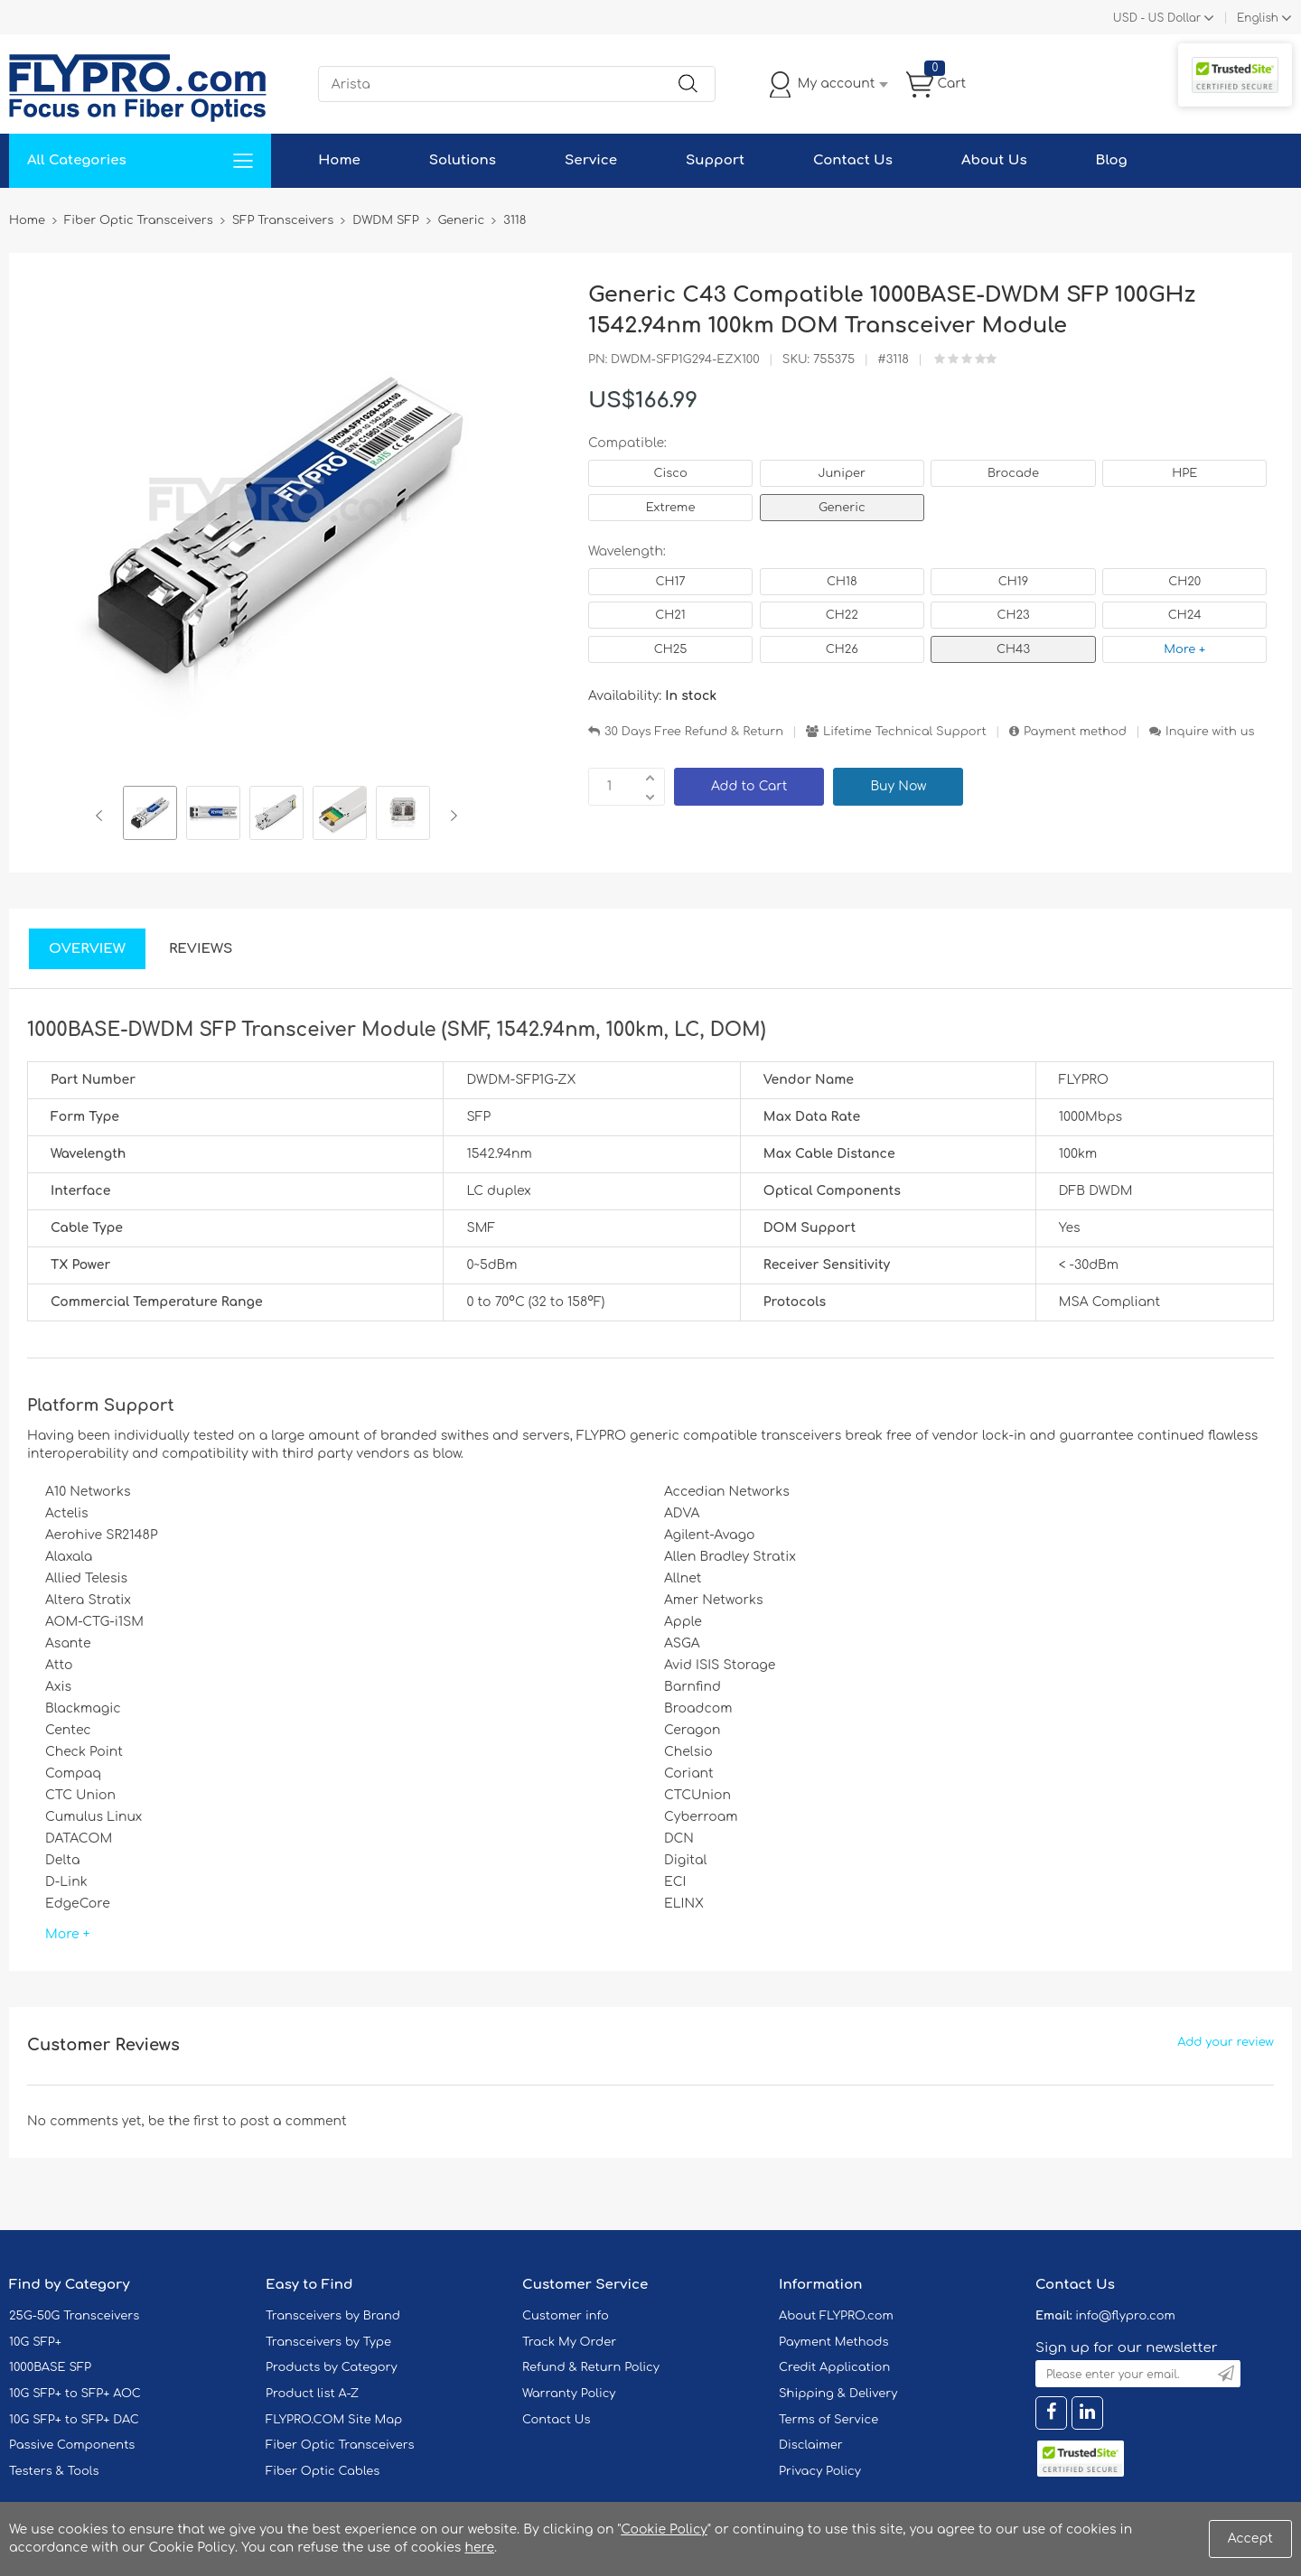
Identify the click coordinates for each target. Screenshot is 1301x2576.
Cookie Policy (664, 2529)
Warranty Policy (569, 2393)
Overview (87, 949)
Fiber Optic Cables (322, 2471)
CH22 (842, 615)
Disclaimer (811, 2445)
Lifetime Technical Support (905, 731)
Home (339, 160)
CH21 (670, 615)
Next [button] (450, 816)
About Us (994, 160)
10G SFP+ (35, 2342)
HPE (1184, 473)
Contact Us (853, 160)
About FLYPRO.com (836, 2316)
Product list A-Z (312, 2393)
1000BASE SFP (50, 2367)
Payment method (1075, 731)
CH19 (1013, 581)
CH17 (670, 581)
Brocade (1013, 473)
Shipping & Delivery (838, 2393)
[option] (150, 815)
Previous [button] (102, 816)
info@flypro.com (1125, 2316)
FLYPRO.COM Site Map (334, 2419)
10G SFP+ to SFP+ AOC (75, 2393)
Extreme (671, 507)
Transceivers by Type (328, 2342)
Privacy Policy (820, 2471)
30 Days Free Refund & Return (693, 731)
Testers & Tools (54, 2471)
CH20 (1184, 581)
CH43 (1013, 649)
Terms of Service (828, 2419)
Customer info (565, 2316)
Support (715, 160)
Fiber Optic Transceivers (340, 2445)
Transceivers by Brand (333, 2316)
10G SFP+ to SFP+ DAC (74, 2419)
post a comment (292, 2121)
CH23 (1013, 615)
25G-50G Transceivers (74, 2316)
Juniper (842, 473)
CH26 (842, 649)
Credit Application (834, 2367)
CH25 (671, 649)
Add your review (1225, 2042)
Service (591, 160)
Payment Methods (834, 2342)
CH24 (1185, 615)
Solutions (462, 160)
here (479, 2547)
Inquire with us (1209, 731)
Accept (1250, 2538)
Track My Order (569, 2342)
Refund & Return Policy (591, 2367)
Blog (1112, 160)
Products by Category (332, 2367)
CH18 (842, 581)
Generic (842, 507)
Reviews (201, 949)
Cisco (670, 473)
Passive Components (72, 2445)
